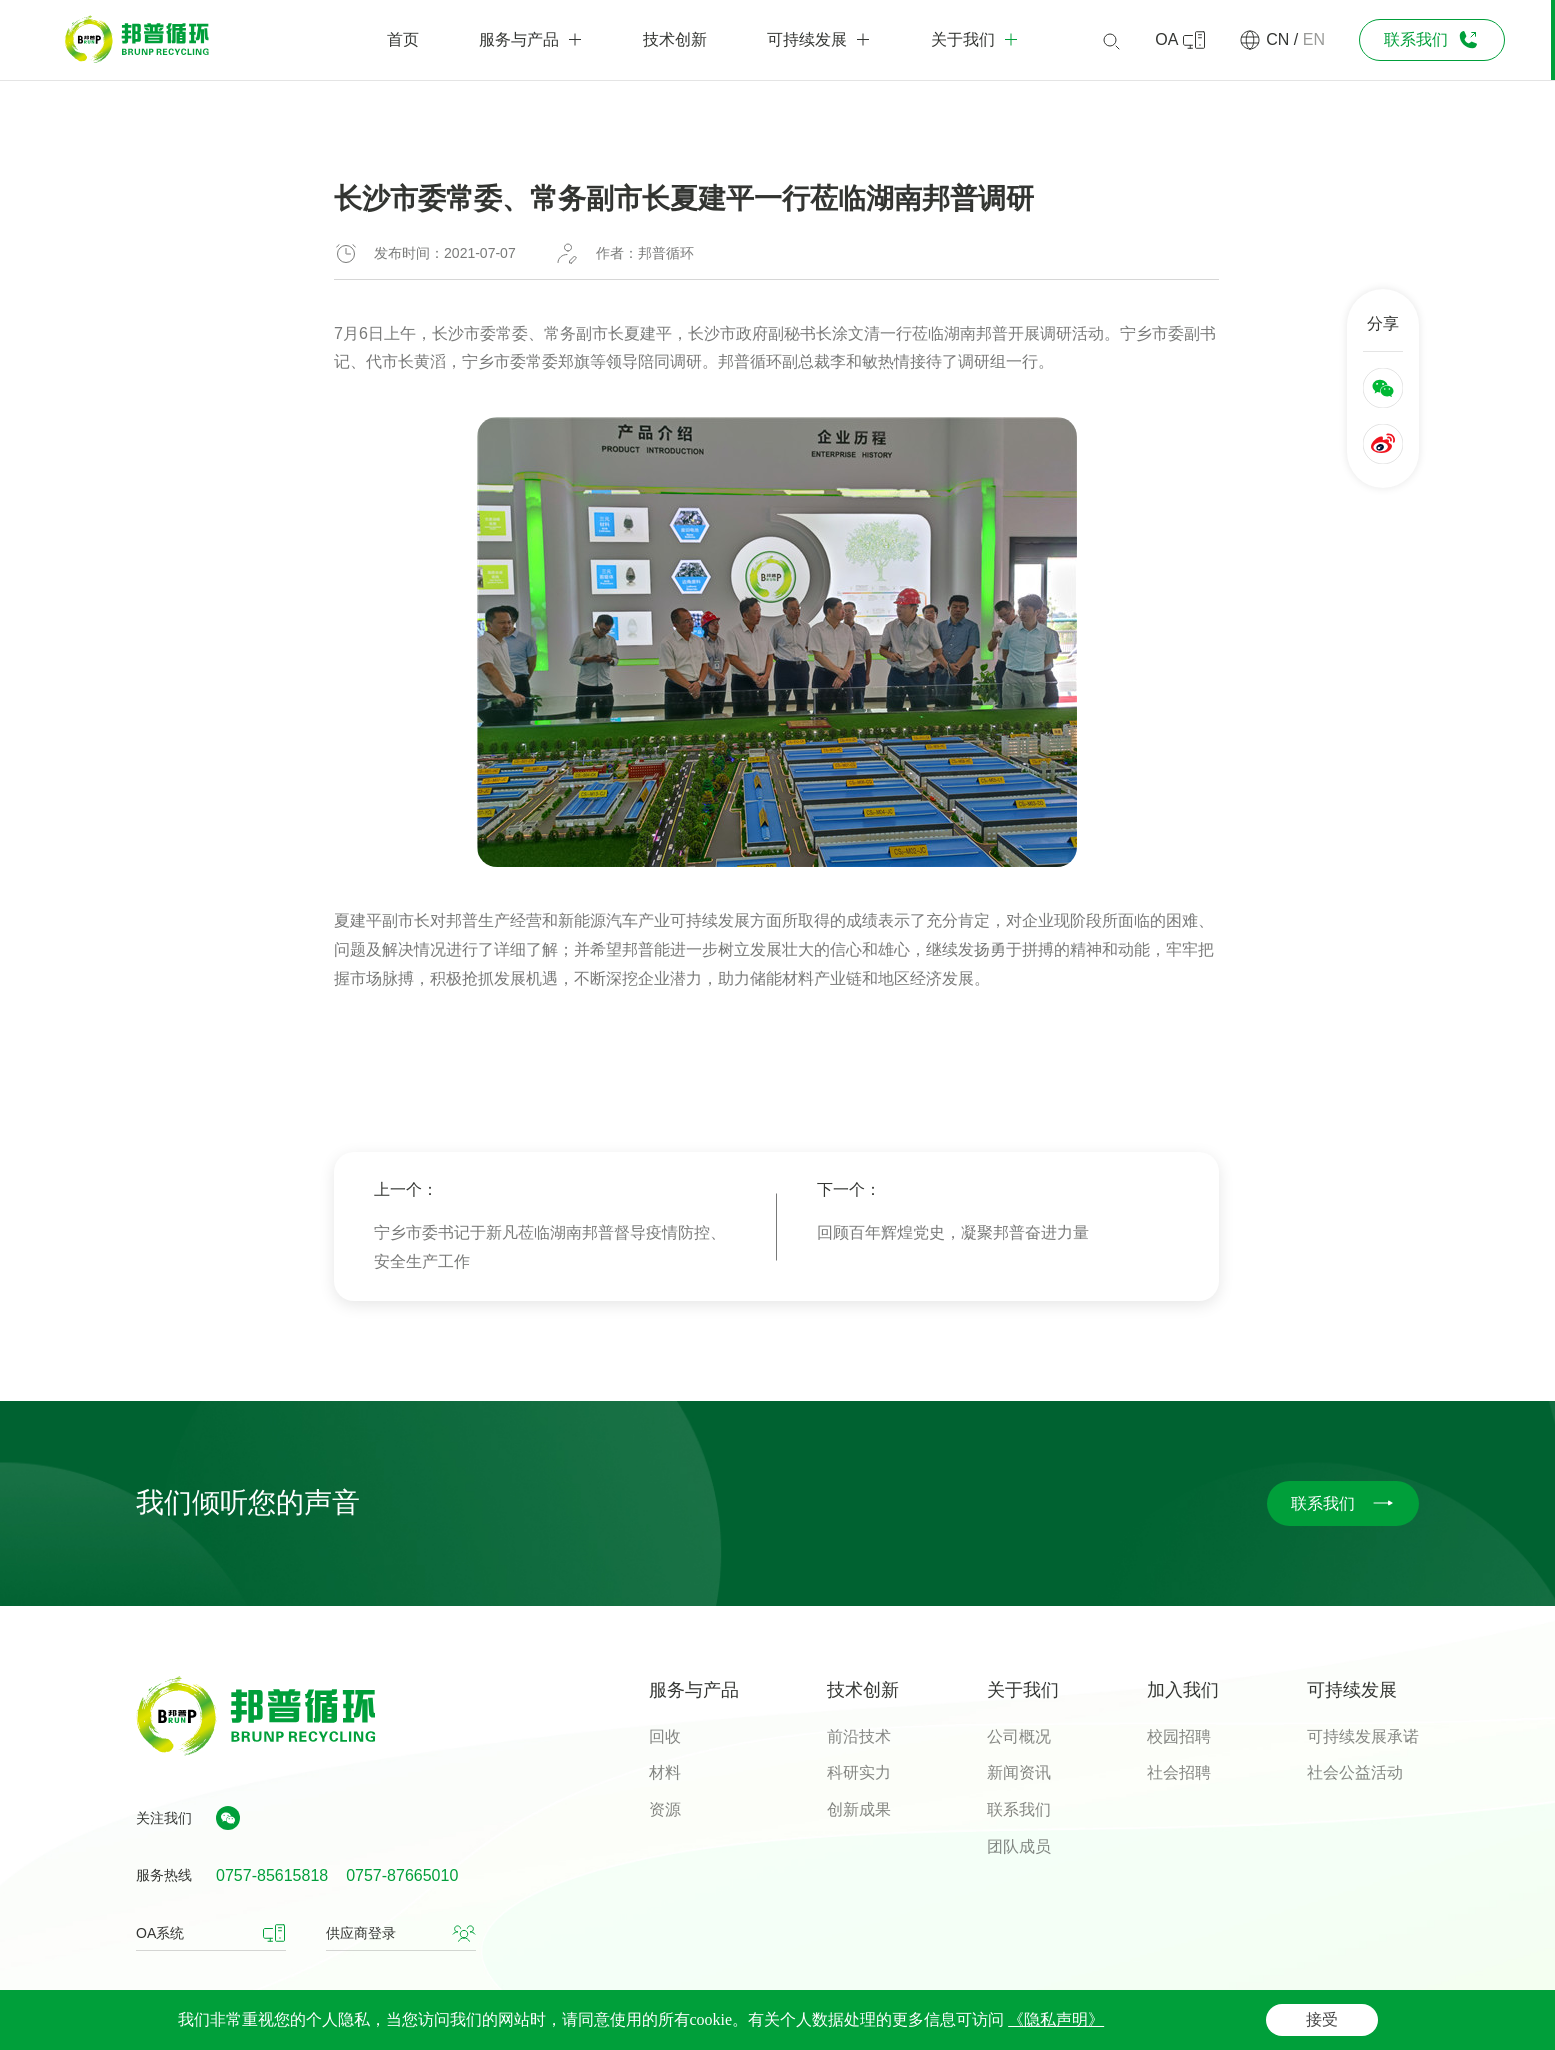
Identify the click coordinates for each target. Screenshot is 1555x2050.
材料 (665, 1772)
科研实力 (859, 1772)
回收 (665, 1736)
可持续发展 (1352, 1690)
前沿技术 (859, 1736)
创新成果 (859, 1809)
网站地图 (1391, 2018)
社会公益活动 (1355, 1772)
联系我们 (1019, 1809)
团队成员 (1019, 1846)
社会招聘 (1179, 1772)
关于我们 (1023, 1690)
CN (1277, 39)
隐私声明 (1307, 2018)
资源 (665, 1809)
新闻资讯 (1019, 1772)
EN (1314, 39)
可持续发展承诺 (1363, 1736)
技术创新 (863, 1690)
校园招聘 (1179, 1736)
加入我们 (1183, 1690)
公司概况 (1019, 1736)
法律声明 (1224, 2018)
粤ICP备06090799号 (541, 2020)
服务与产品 (694, 1690)
